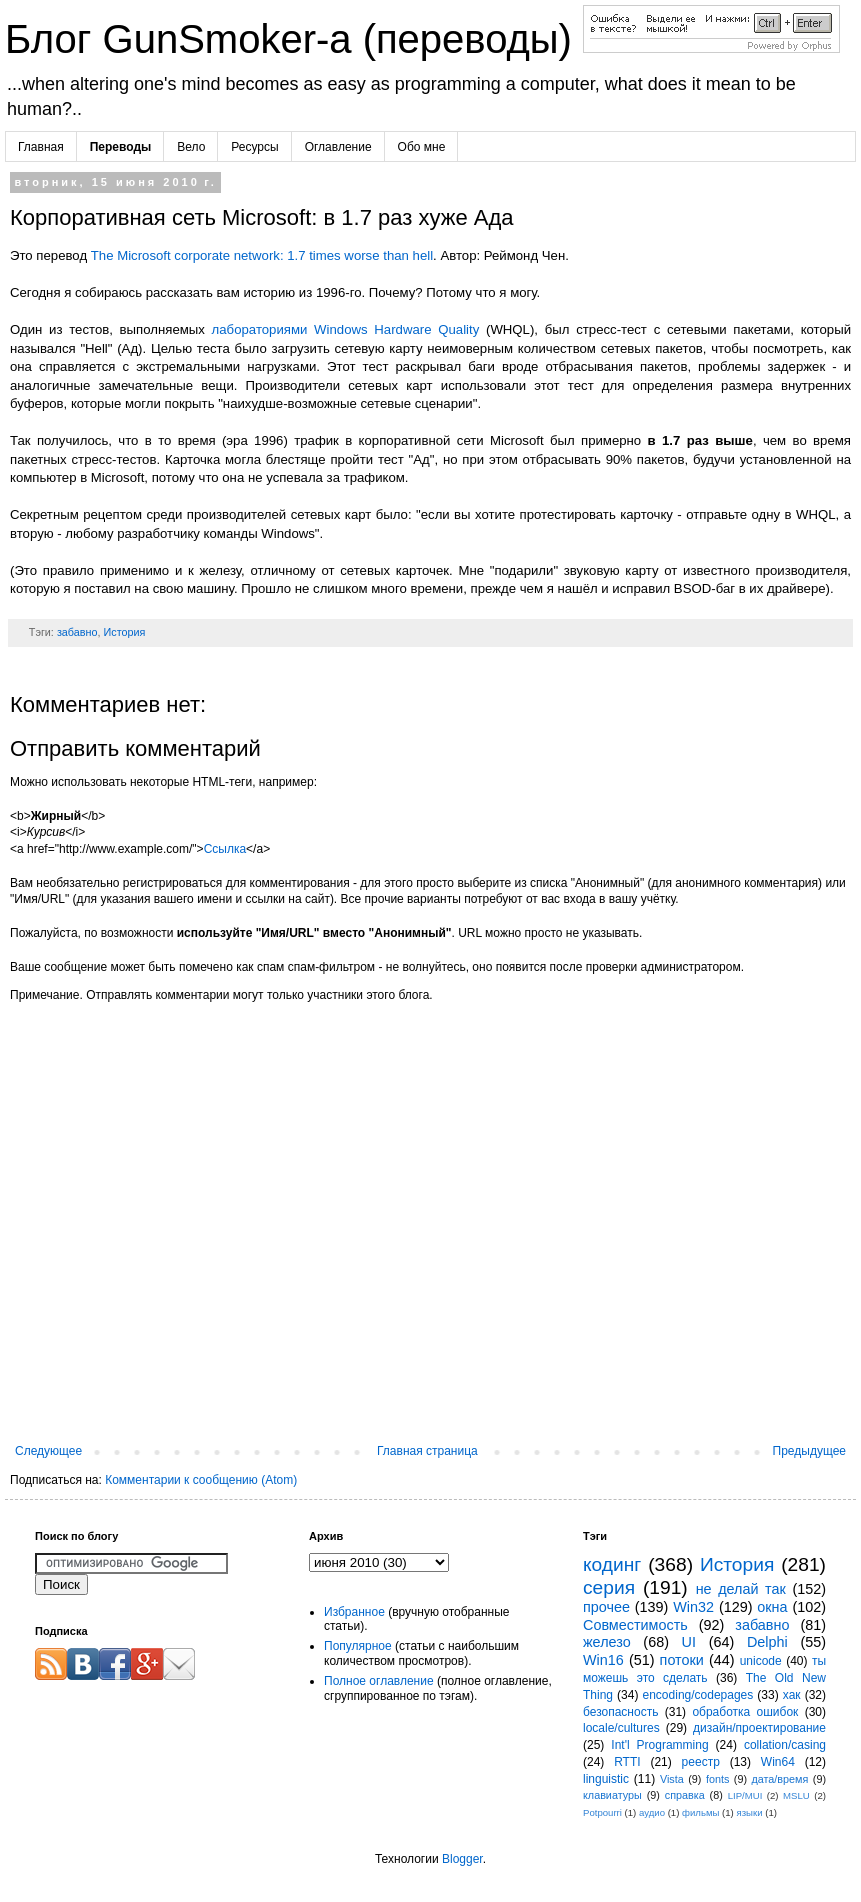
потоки (682, 1660)
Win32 (693, 1607)
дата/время (779, 1779)
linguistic (606, 1779)
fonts (717, 1779)
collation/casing (785, 1745)
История (124, 632)
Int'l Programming (659, 1745)
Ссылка (225, 849)
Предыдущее (809, 1451)
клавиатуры (612, 1795)
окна (772, 1607)
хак (792, 1695)
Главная (41, 147)
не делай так (741, 1589)
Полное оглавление (379, 1681)
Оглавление (338, 147)
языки (750, 1812)
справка (685, 1795)
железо (607, 1642)
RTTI (627, 1762)
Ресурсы (254, 147)
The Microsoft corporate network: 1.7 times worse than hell (262, 255)
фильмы (700, 1812)
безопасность (620, 1712)
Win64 (778, 1762)
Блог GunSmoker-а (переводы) (294, 39)
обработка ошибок (745, 1712)
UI (689, 1642)
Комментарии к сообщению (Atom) (201, 1480)
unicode (761, 1661)
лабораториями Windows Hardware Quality (346, 329)
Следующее (48, 1451)
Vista (672, 1779)
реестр (701, 1762)
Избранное (354, 1612)
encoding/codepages (698, 1695)
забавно (77, 632)
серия (609, 1587)
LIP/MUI (745, 1795)
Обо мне (422, 147)
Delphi (767, 1642)
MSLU (796, 1795)
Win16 (603, 1660)
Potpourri (602, 1812)
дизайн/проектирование (759, 1728)
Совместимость (635, 1625)
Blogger (462, 1859)
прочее (606, 1607)
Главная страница (427, 1451)
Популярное (358, 1646)
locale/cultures (621, 1728)
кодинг (612, 1564)
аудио (652, 1812)
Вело (191, 147)
